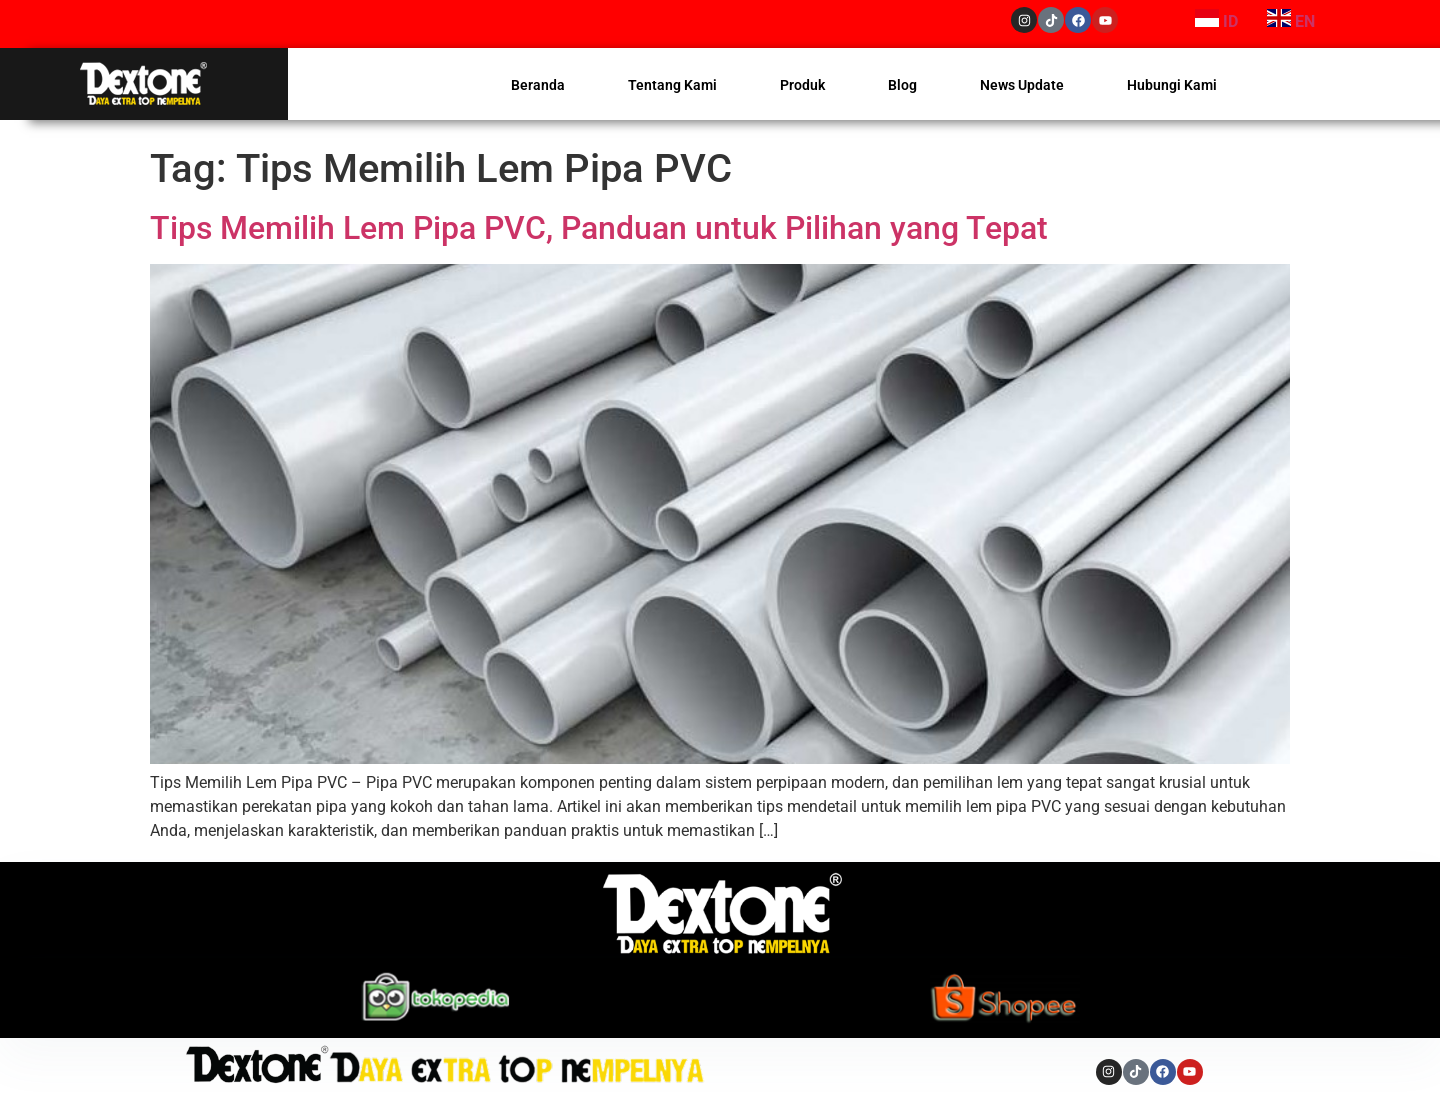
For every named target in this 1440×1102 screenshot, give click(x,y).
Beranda (538, 85)
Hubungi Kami (1172, 85)
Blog (902, 85)
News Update (1022, 85)
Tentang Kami (672, 85)
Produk (802, 85)
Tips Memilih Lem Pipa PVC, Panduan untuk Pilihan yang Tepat (603, 228)
